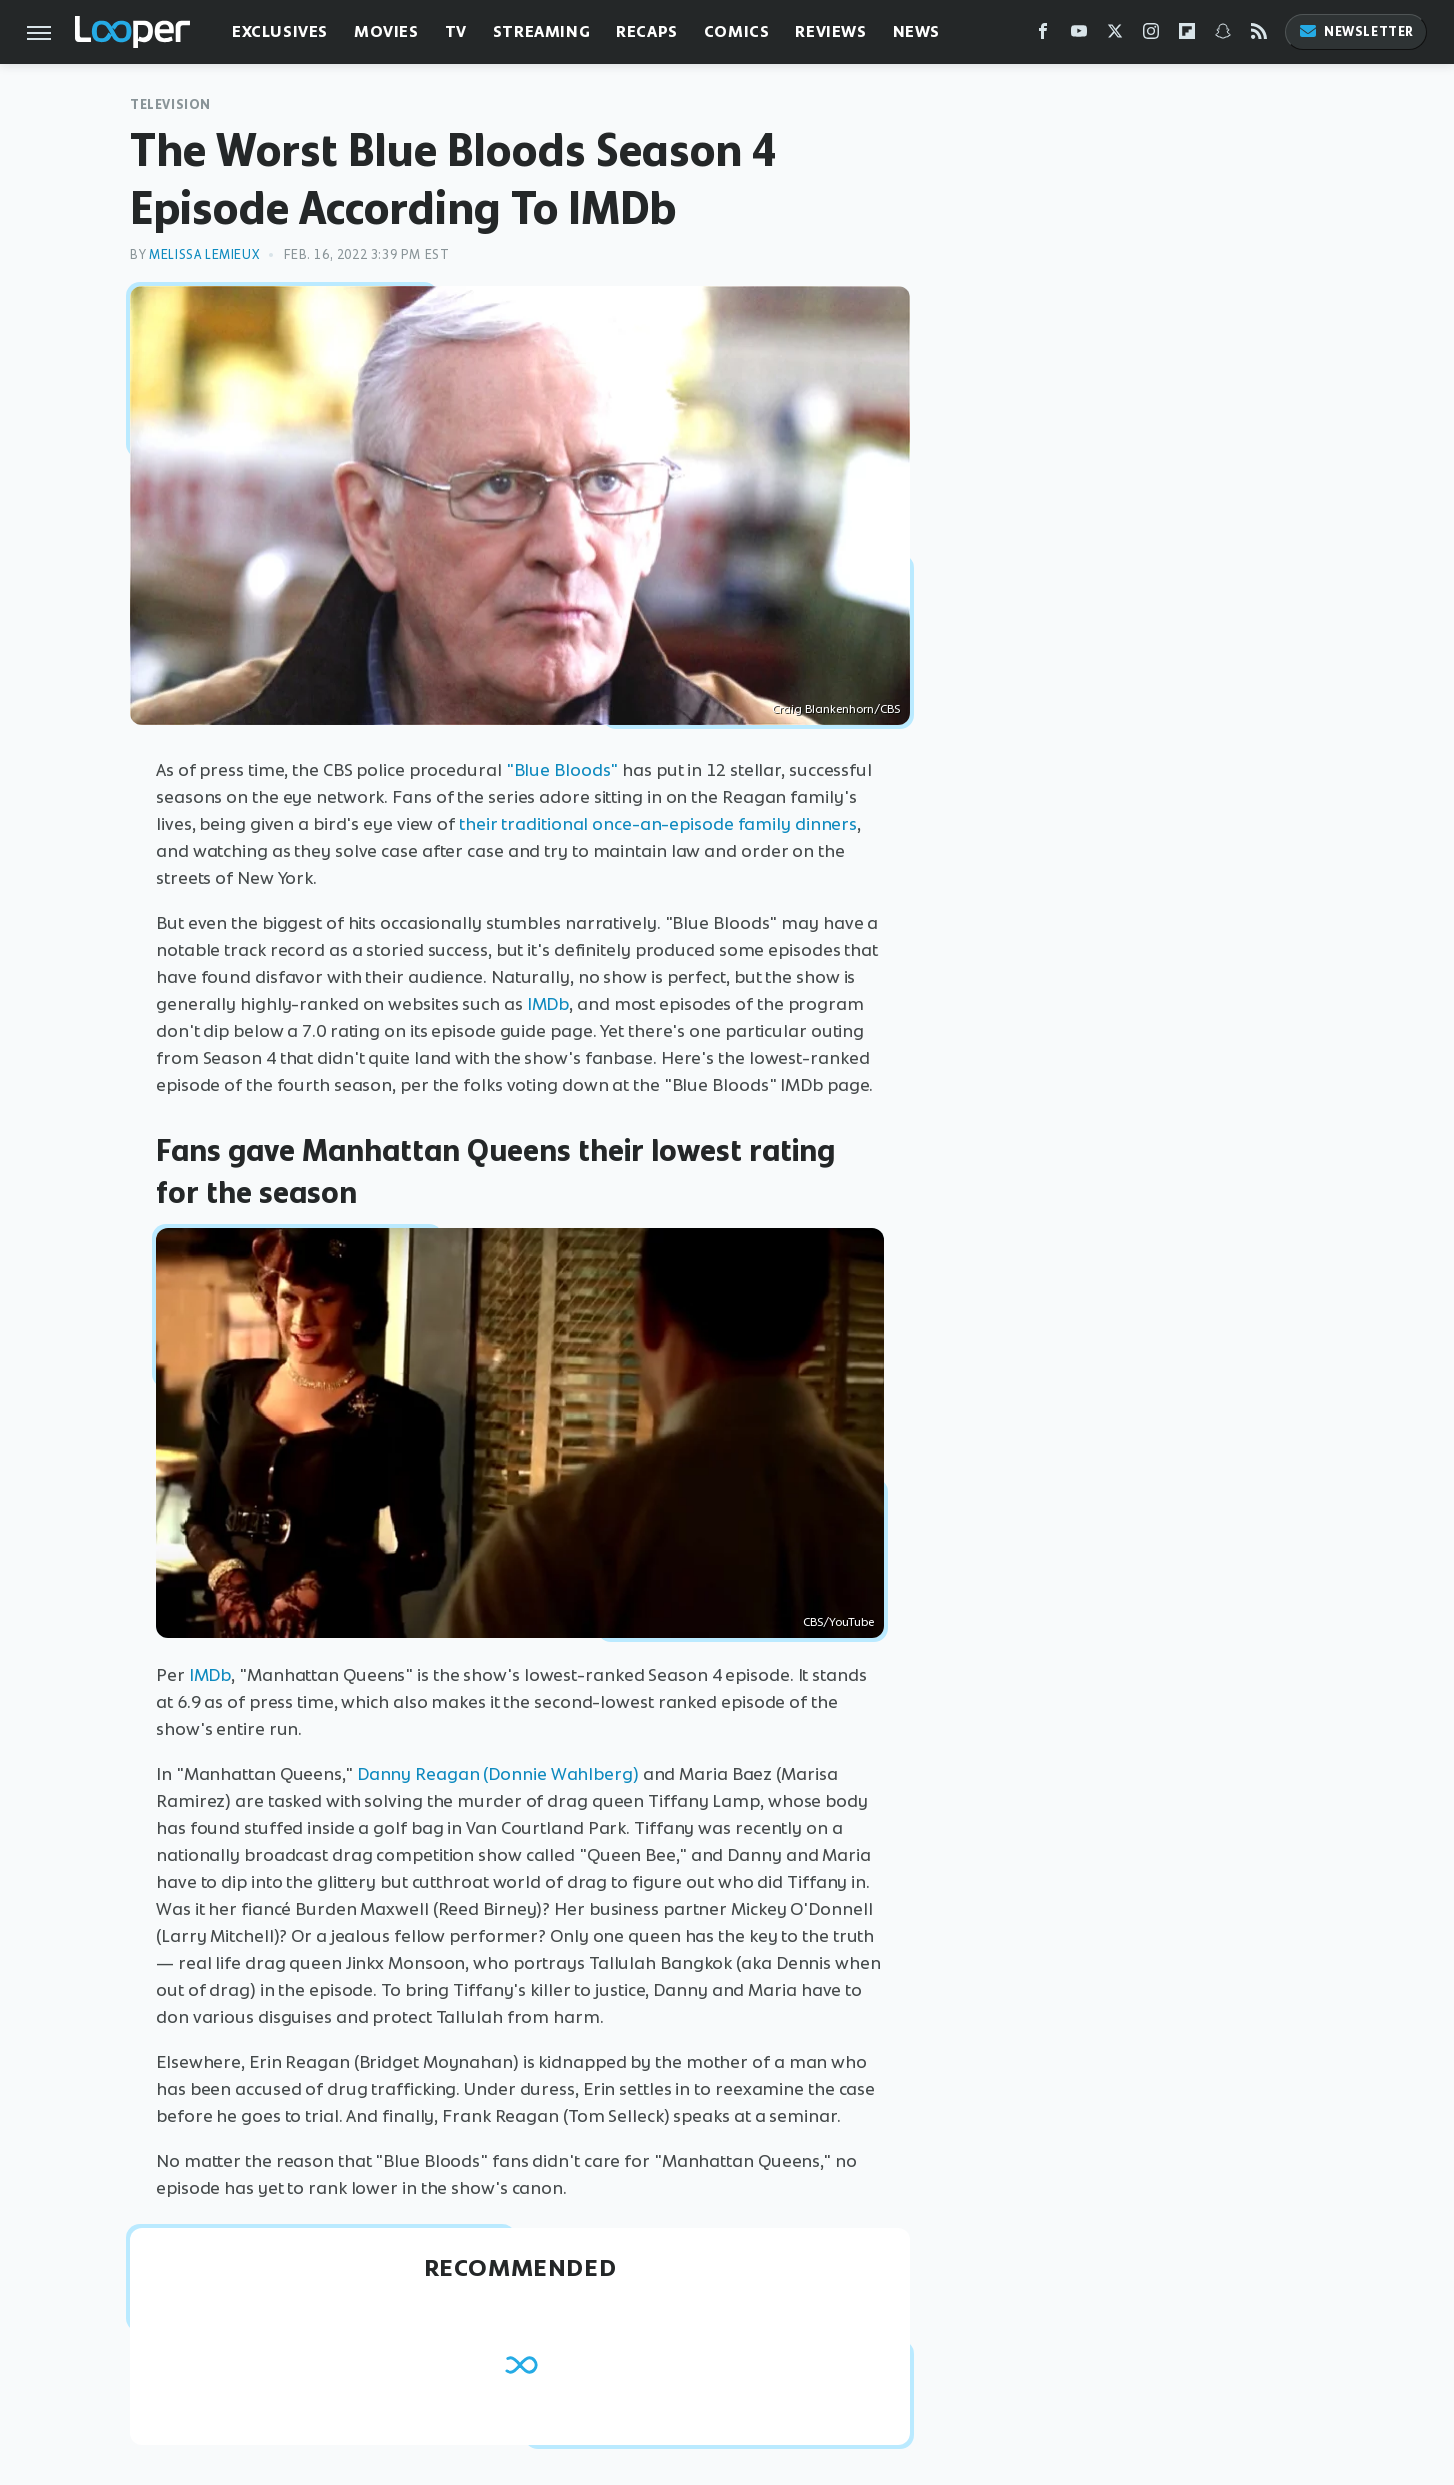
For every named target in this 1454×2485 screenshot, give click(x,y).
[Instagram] (1151, 35)
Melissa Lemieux (204, 254)
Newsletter (1356, 31)
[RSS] (1259, 35)
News (916, 31)
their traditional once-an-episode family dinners (658, 824)
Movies (386, 31)
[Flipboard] (1187, 35)
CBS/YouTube (838, 1622)
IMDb (548, 1004)
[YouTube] (1079, 35)
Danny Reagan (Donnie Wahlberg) (498, 1774)
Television (170, 104)
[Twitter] (1115, 35)
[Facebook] (1043, 35)
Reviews (830, 31)
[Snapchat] (1223, 35)
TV (456, 31)
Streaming (541, 31)
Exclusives (280, 31)
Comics (737, 31)
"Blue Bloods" (562, 770)
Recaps (647, 31)
